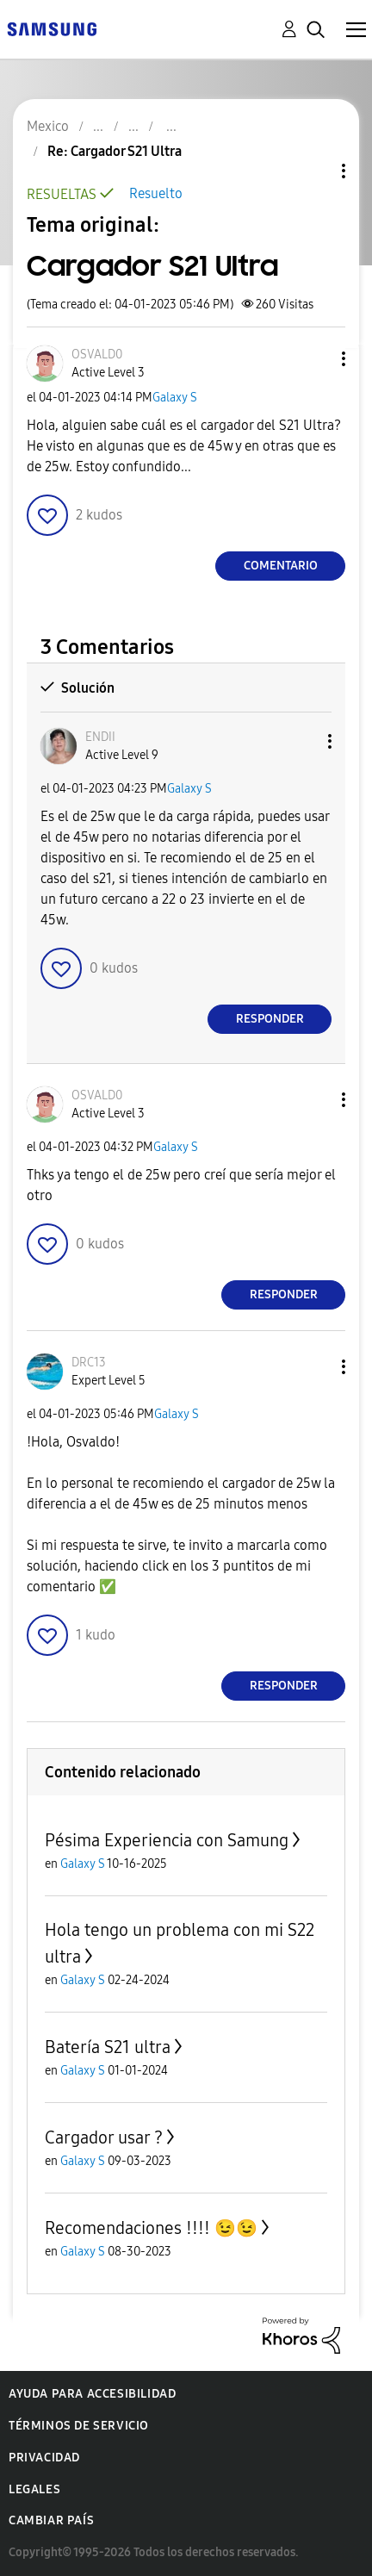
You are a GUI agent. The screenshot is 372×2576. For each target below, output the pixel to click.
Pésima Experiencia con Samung (166, 1840)
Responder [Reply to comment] (270, 1018)
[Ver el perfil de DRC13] (88, 1362)
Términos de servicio (79, 2425)
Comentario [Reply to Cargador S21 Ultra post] (281, 565)
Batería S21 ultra (107, 2047)
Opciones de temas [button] (314, 171)
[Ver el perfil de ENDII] (100, 737)
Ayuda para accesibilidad (92, 2393)
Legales (34, 2489)
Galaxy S (174, 397)
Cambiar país (51, 2520)
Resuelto (156, 193)
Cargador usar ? (104, 2137)
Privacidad (44, 2457)
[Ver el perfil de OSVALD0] (96, 354)
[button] (315, 358)
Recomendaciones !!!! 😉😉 (151, 2228)
